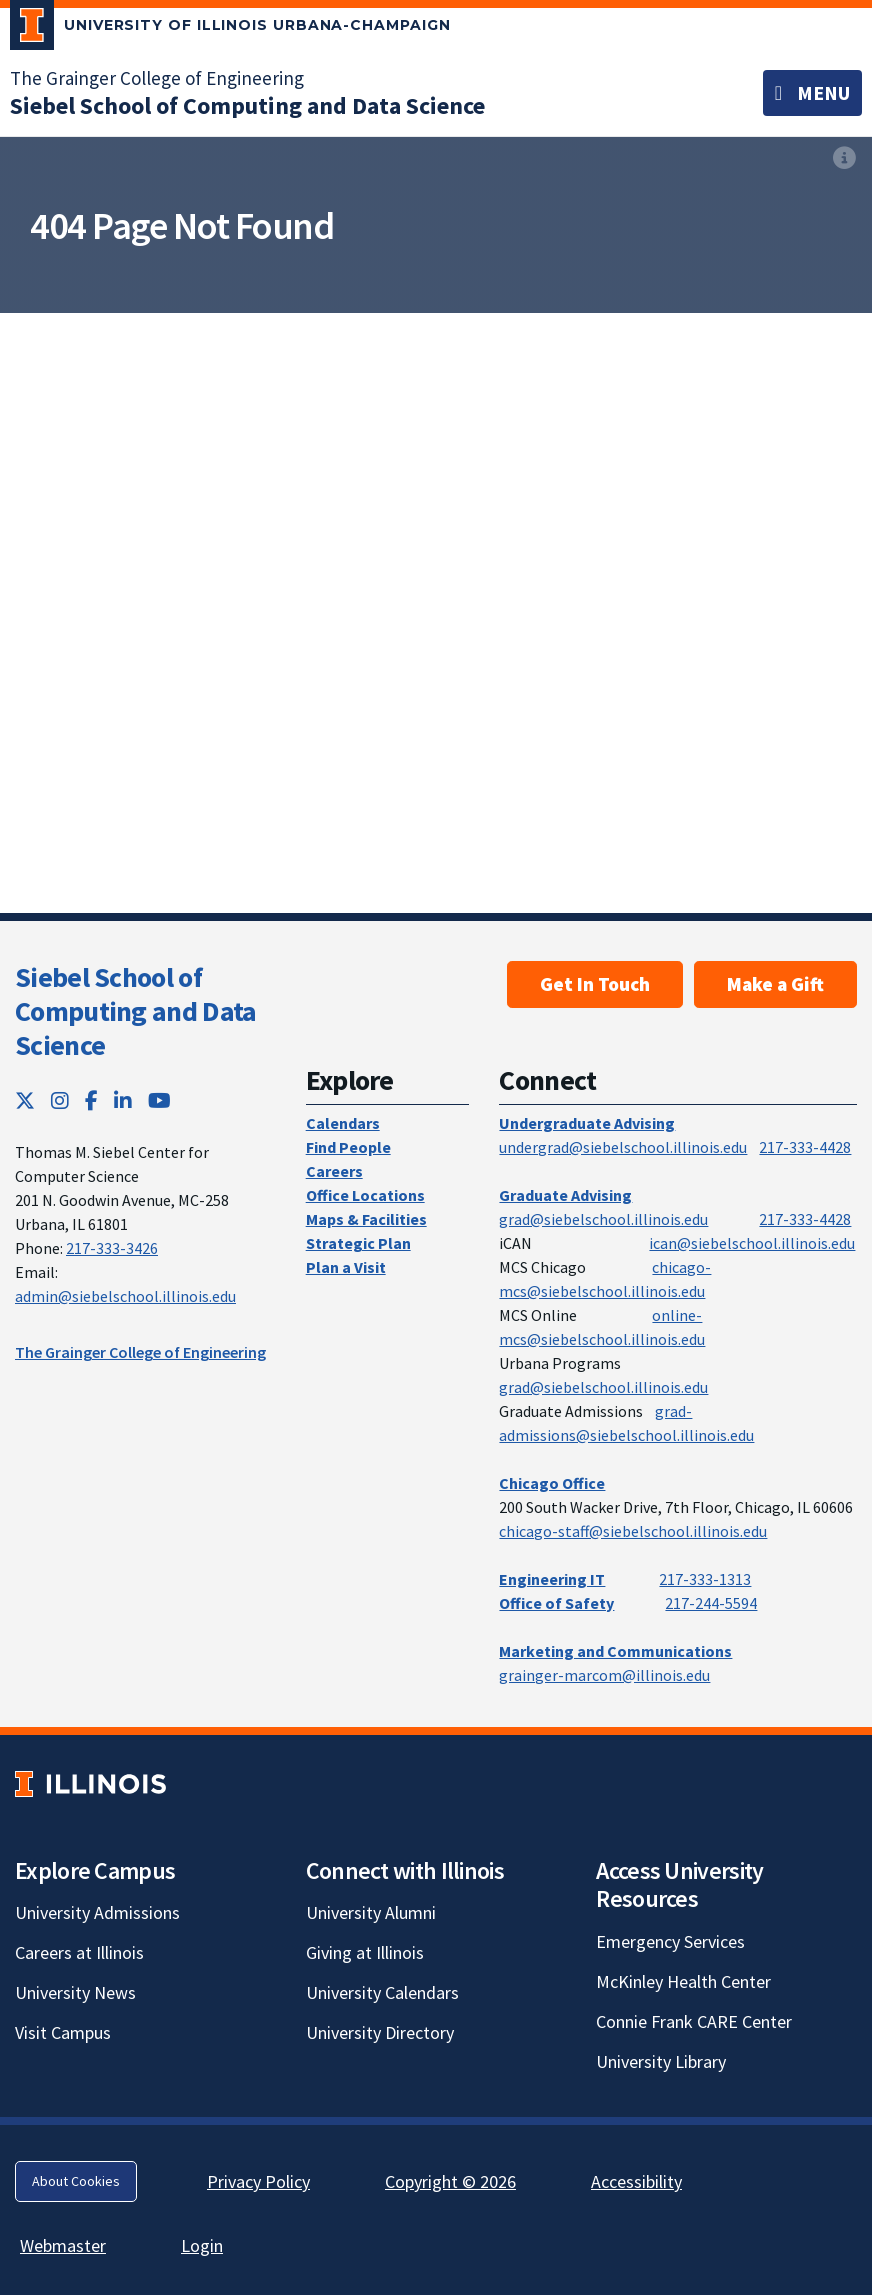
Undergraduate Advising (587, 1123)
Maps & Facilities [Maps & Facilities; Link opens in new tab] (366, 1219)
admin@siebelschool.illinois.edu (125, 1296)
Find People (348, 1147)
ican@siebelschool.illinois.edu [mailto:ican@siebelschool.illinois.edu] (752, 1243)
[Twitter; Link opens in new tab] (25, 1100)
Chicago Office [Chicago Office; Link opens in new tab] (552, 1483)
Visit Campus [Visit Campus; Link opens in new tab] (63, 2032)
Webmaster (63, 2245)
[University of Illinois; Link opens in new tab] (90, 1783)
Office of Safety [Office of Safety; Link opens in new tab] (556, 1603)
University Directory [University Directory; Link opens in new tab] (380, 2032)
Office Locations (365, 1195)
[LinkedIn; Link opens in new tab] (123, 1100)
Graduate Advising (565, 1195)
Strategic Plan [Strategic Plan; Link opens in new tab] (358, 1243)
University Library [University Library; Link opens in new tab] (661, 2061)
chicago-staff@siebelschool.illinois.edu (633, 1531)
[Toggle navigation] (812, 93)
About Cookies (76, 2181)
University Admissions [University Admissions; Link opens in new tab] (97, 1912)
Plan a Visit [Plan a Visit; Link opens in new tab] (346, 1267)
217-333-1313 (705, 1579)
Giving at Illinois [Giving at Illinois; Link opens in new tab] (365, 1952)
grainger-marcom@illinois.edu (604, 1675)
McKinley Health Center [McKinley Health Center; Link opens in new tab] (683, 1981)
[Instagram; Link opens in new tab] (60, 1100)
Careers (334, 1171)
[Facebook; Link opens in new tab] (91, 1100)
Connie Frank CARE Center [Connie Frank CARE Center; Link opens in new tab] (694, 2021)
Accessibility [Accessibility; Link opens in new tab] (636, 2181)
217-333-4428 (805, 1147)
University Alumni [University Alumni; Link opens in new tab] (371, 1912)
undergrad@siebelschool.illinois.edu (623, 1147)
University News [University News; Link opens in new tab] (75, 1992)
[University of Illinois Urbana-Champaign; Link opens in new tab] (230, 29)
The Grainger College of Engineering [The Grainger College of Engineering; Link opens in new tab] (157, 78)
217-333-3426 (112, 1248)
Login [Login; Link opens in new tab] (202, 2245)
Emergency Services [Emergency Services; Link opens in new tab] (670, 1941)
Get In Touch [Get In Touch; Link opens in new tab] (595, 984)
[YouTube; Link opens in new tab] (159, 1100)
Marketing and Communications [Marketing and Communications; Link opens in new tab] (615, 1651)
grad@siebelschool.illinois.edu (603, 1219)
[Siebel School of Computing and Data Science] (247, 105)
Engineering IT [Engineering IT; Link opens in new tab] (552, 1579)
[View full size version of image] (844, 158)
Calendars (343, 1123)
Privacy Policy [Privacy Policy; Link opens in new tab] (258, 2181)
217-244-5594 (711, 1603)
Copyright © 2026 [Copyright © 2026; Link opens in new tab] (450, 2181)
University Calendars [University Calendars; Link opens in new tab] (382, 1992)
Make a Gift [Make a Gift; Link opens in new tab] (775, 984)
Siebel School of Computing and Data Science (135, 1010)
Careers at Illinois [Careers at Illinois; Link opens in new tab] (79, 1952)
